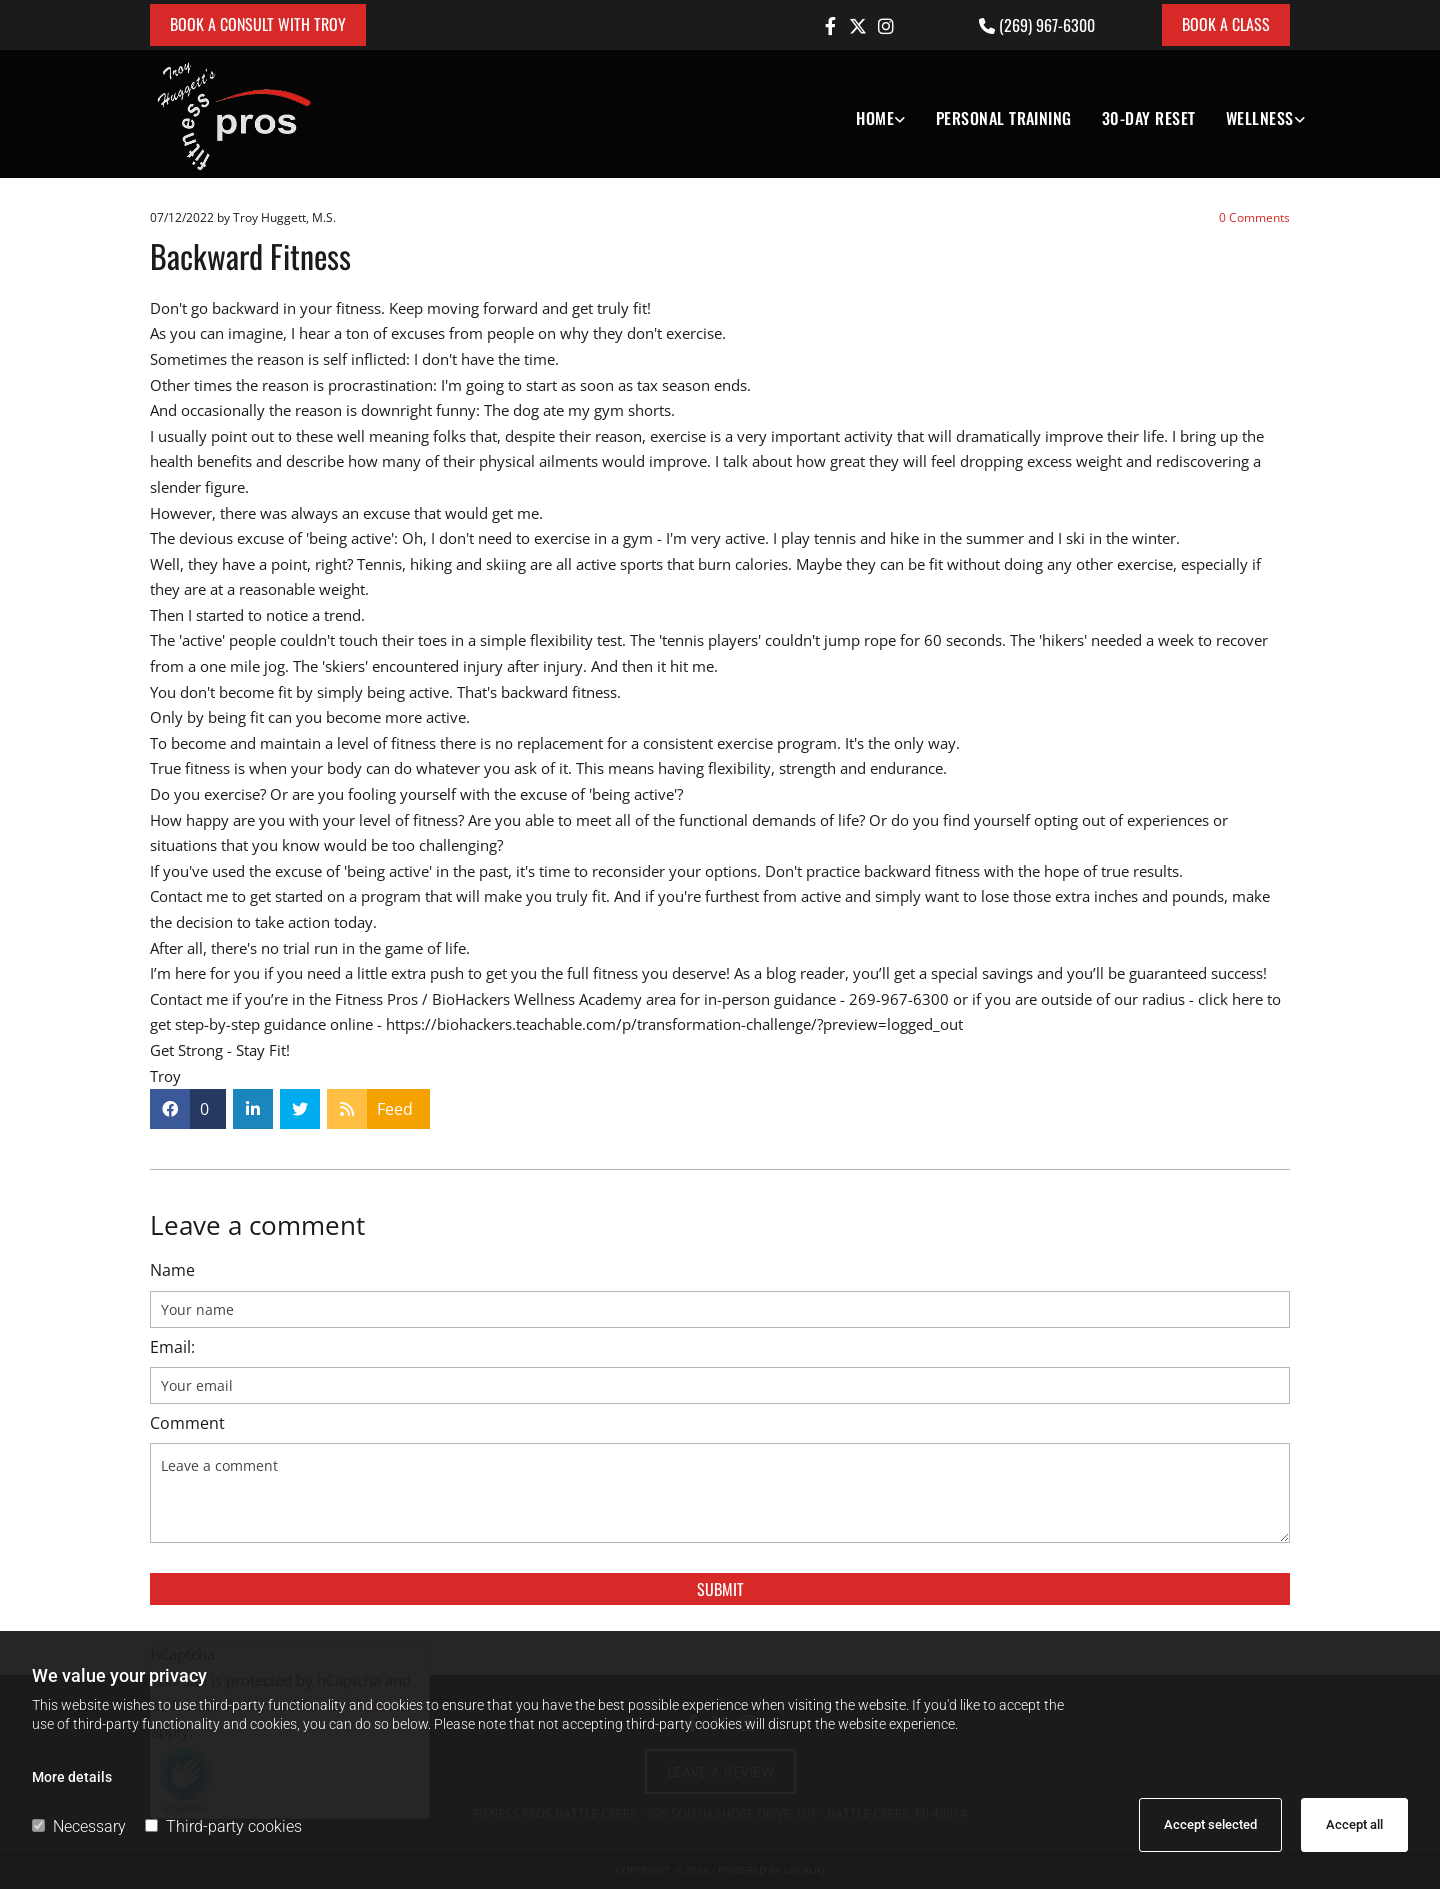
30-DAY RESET (1149, 118)
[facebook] (830, 26)
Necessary (79, 1826)
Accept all (1354, 1824)
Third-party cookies (223, 1826)
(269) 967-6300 (1047, 25)
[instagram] (886, 26)
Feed (395, 1109)
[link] (865, 114)
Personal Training (1004, 118)
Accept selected (1210, 1824)
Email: (172, 1347)
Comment (187, 1423)
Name (172, 1270)
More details (72, 1777)
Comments (1254, 217)
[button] (258, 25)
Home (875, 118)
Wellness (1260, 118)
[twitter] (858, 26)
